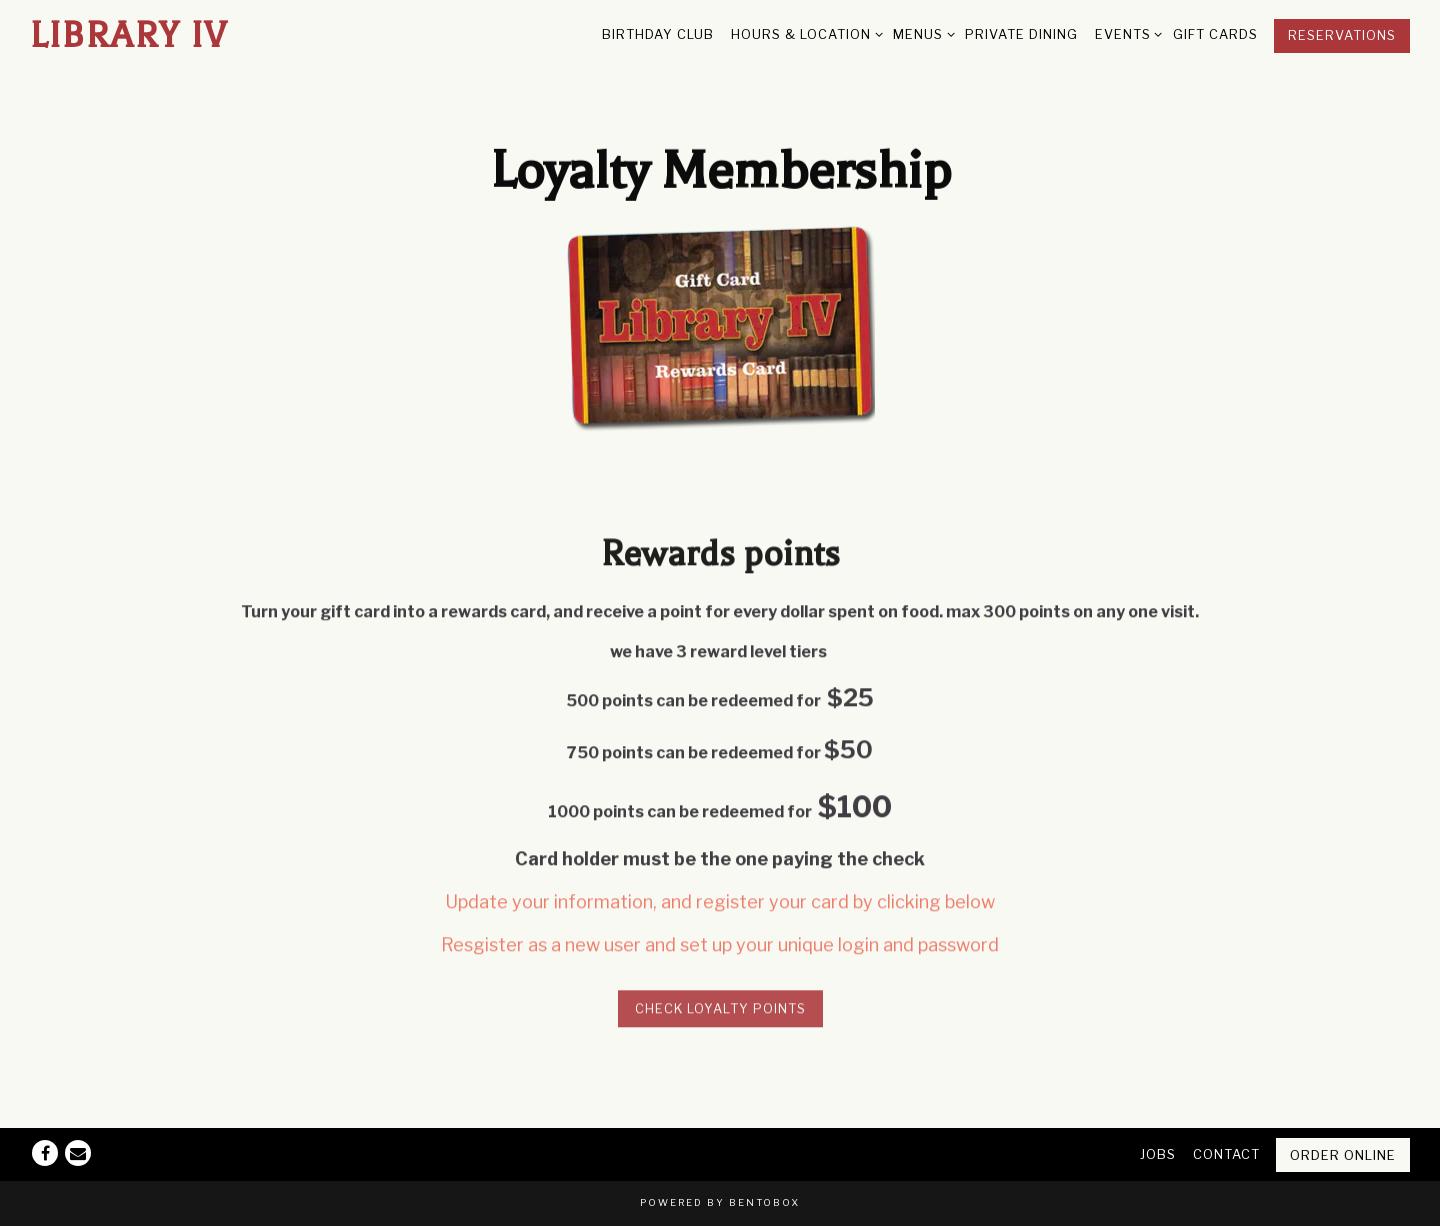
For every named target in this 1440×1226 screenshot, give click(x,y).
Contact (1226, 1154)
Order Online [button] (1343, 1155)
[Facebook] (45, 1153)
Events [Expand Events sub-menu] (1125, 33)
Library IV (129, 35)
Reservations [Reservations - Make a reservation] (1342, 35)
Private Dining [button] (1021, 34)
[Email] (78, 1153)
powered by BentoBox (720, 1202)
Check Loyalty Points (720, 1010)
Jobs (1158, 1154)
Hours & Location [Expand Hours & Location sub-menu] (803, 33)
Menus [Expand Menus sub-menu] (920, 33)
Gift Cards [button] (1215, 34)
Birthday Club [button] (658, 34)
